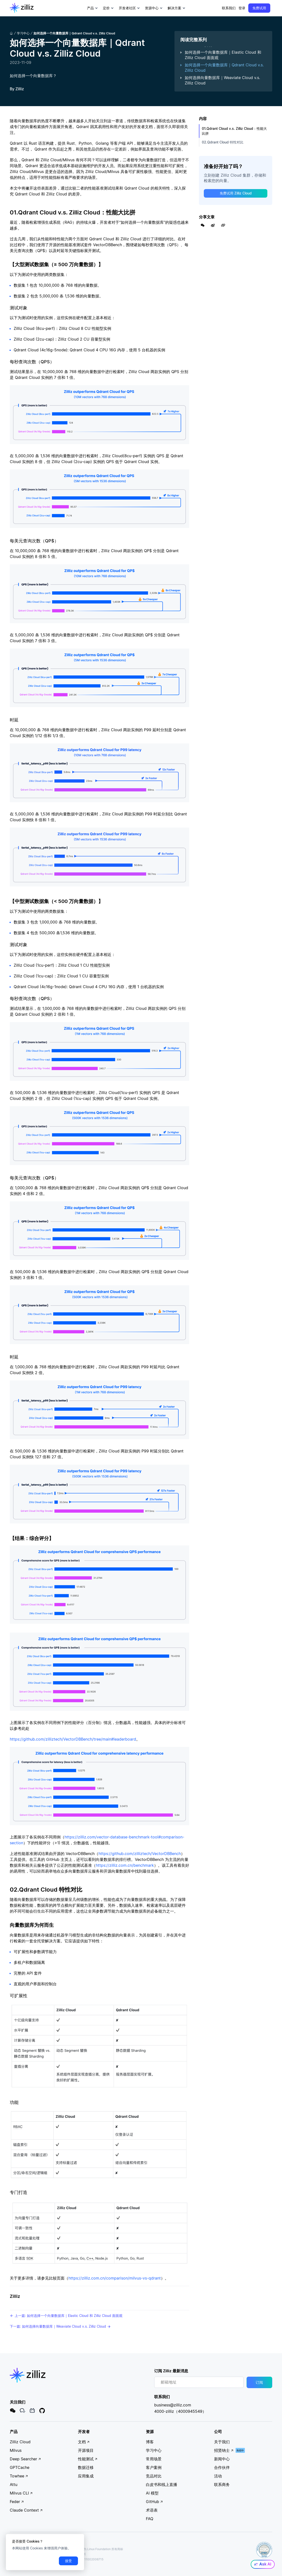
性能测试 (88, 2459)
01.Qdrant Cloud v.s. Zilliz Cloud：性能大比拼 (234, 130)
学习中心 (23, 33)
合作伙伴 (222, 2467)
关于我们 (222, 2442)
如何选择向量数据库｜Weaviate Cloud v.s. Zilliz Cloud (222, 80)
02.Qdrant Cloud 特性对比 (222, 142)
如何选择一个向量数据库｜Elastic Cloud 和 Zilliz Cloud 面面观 (223, 55)
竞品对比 (154, 2476)
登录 (242, 8)
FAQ (149, 2518)
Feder (17, 2501)
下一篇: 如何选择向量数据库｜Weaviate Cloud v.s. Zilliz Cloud (60, 2326)
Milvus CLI (21, 2493)
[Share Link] (223, 225)
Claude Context (26, 2510)
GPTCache (19, 2467)
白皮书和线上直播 (161, 2484)
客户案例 (154, 2467)
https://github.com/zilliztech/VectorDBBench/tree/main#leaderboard (73, 1739)
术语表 (152, 2510)
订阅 (259, 2382)
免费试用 (259, 8)
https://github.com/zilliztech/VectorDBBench (139, 1853)
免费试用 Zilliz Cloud (236, 193)
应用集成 (86, 2476)
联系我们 (229, 8)
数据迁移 (86, 2467)
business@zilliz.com (172, 2405)
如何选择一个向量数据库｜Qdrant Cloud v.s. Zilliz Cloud (224, 67)
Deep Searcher (25, 2459)
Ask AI (262, 2564)
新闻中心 (222, 2459)
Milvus (16, 2450)
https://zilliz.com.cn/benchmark (125, 1865)
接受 (68, 2561)
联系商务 (222, 2484)
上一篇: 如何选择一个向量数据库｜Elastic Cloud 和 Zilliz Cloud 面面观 (66, 2315)
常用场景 (154, 2459)
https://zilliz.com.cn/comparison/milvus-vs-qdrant (114, 2278)
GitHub (154, 2501)
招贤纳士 (224, 2450)
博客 (150, 2442)
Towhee (19, 2476)
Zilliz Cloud (20, 2442)
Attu (13, 2484)
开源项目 (86, 2450)
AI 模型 (152, 2493)
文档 (84, 2442)
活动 (218, 2476)
